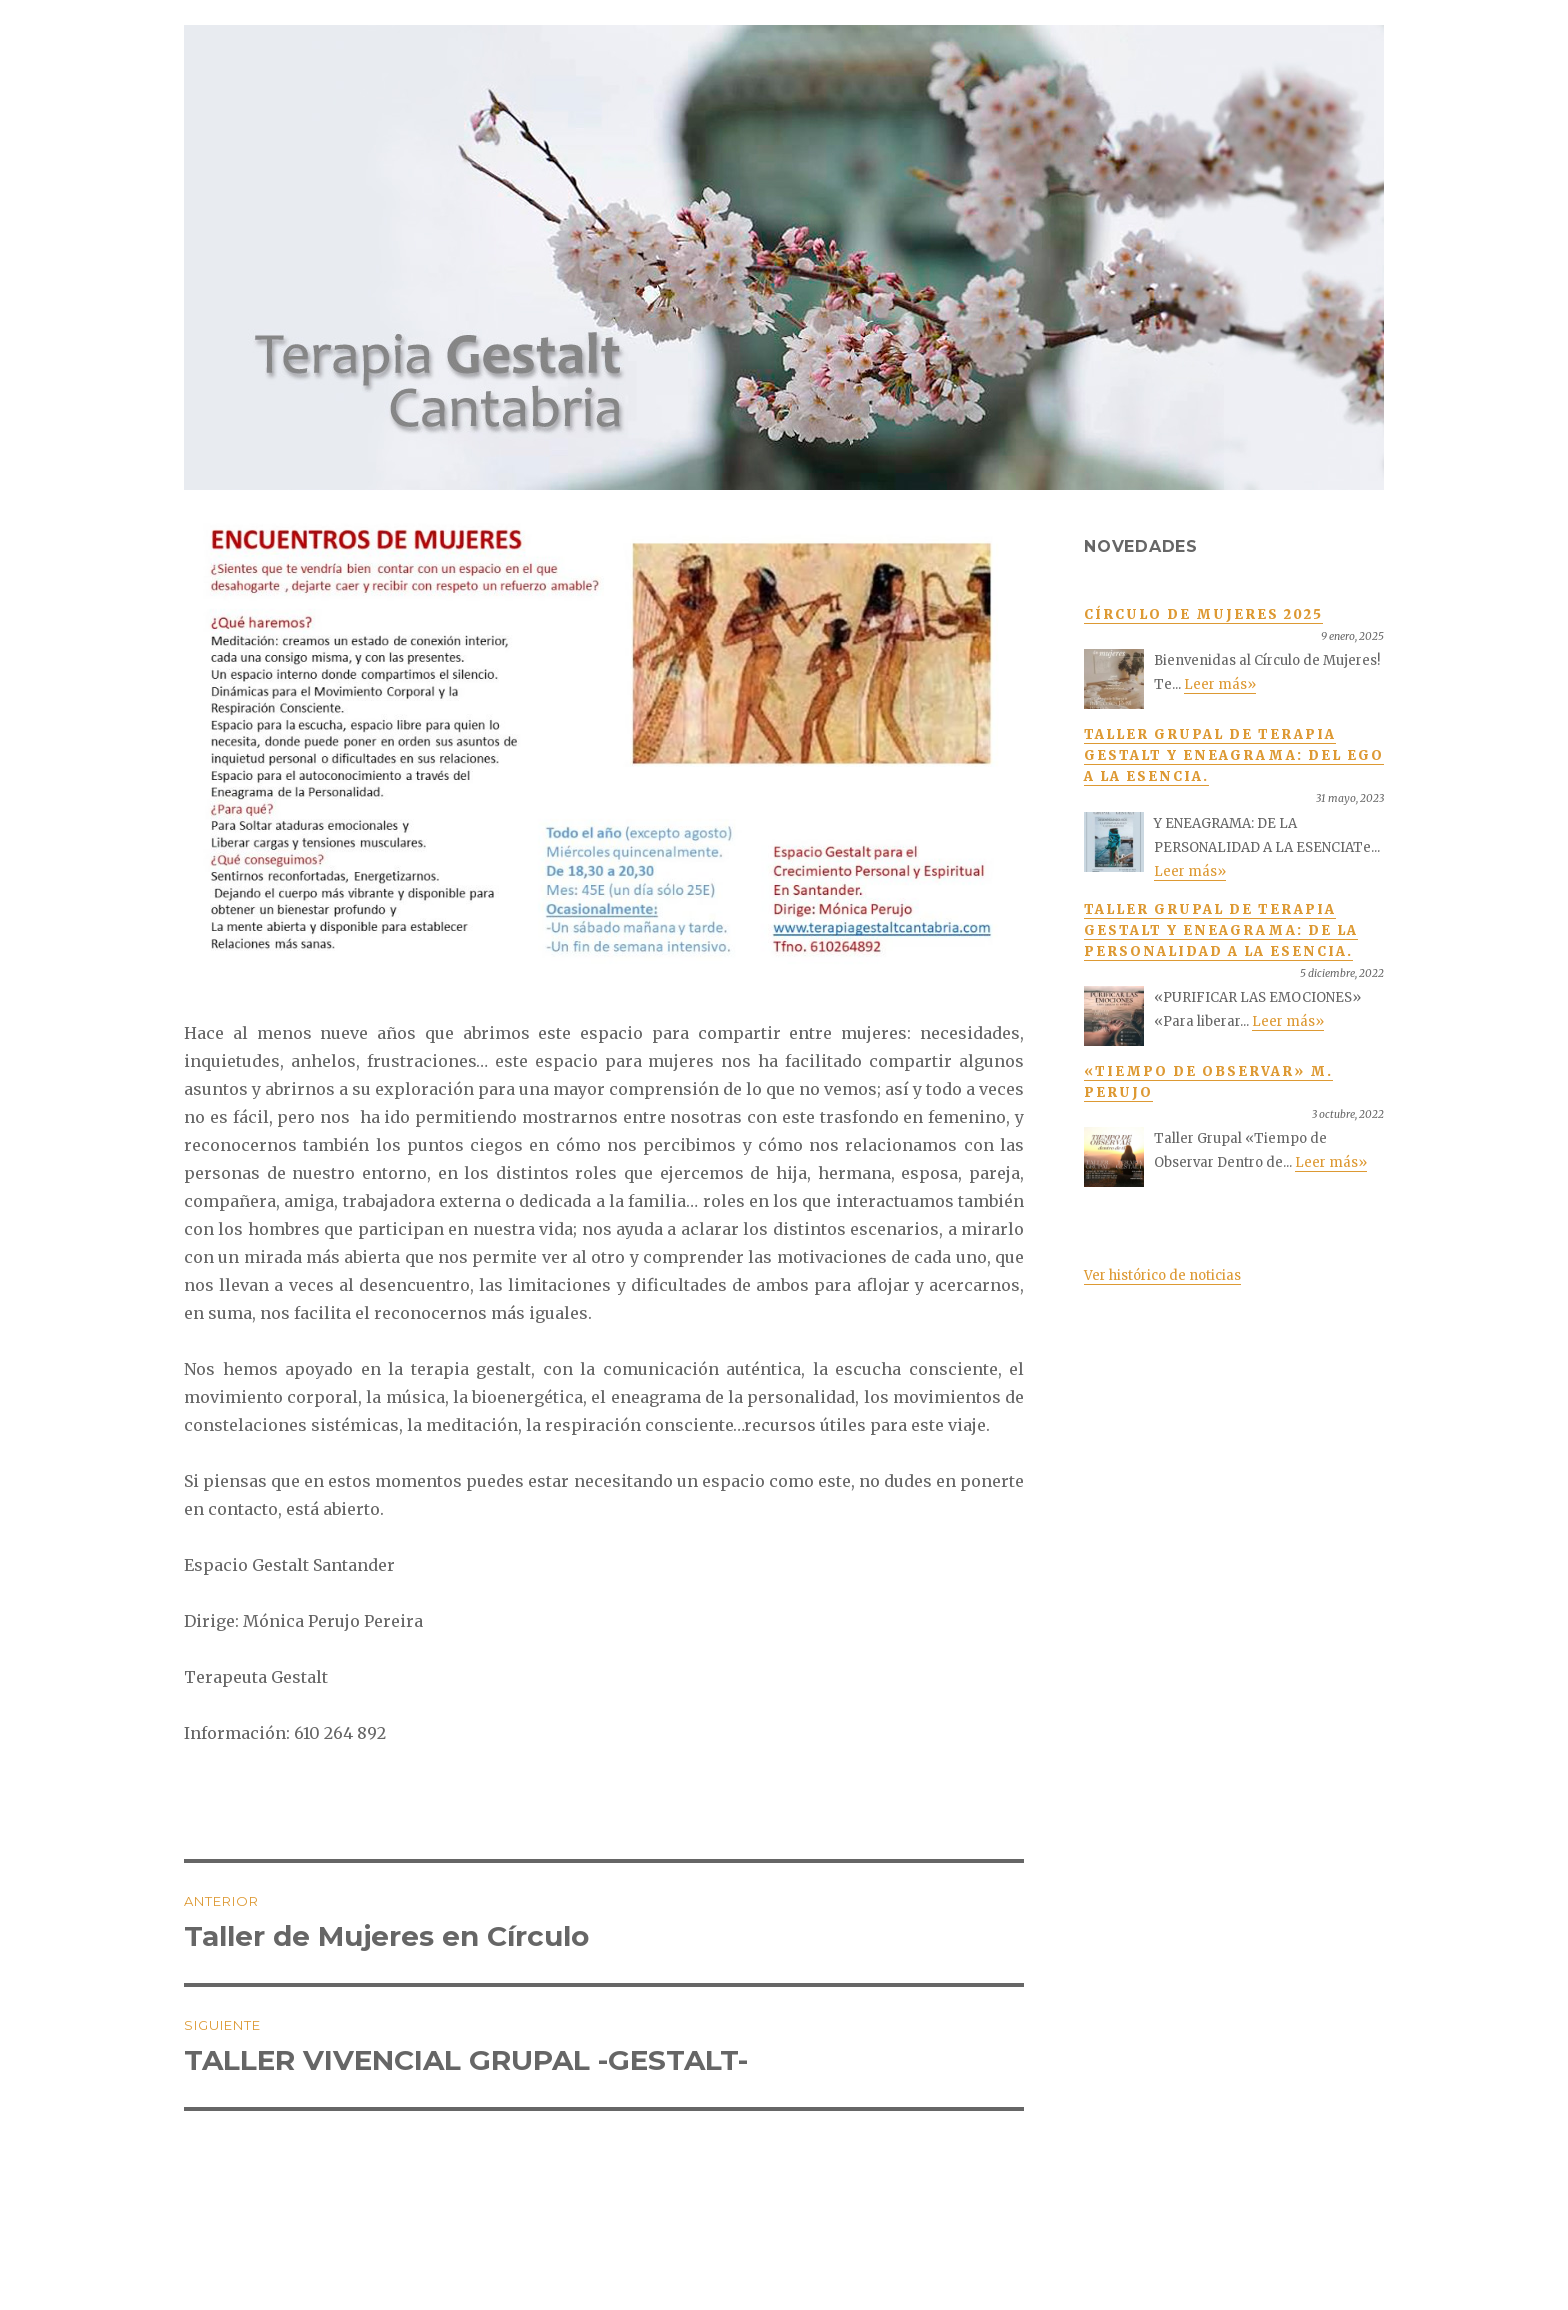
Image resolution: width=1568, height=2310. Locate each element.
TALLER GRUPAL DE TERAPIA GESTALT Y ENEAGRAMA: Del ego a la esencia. (1234, 755)
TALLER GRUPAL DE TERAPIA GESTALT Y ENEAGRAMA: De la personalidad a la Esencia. (1221, 930)
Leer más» (1220, 684)
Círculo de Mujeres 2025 (1203, 614)
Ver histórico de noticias (1162, 1275)
